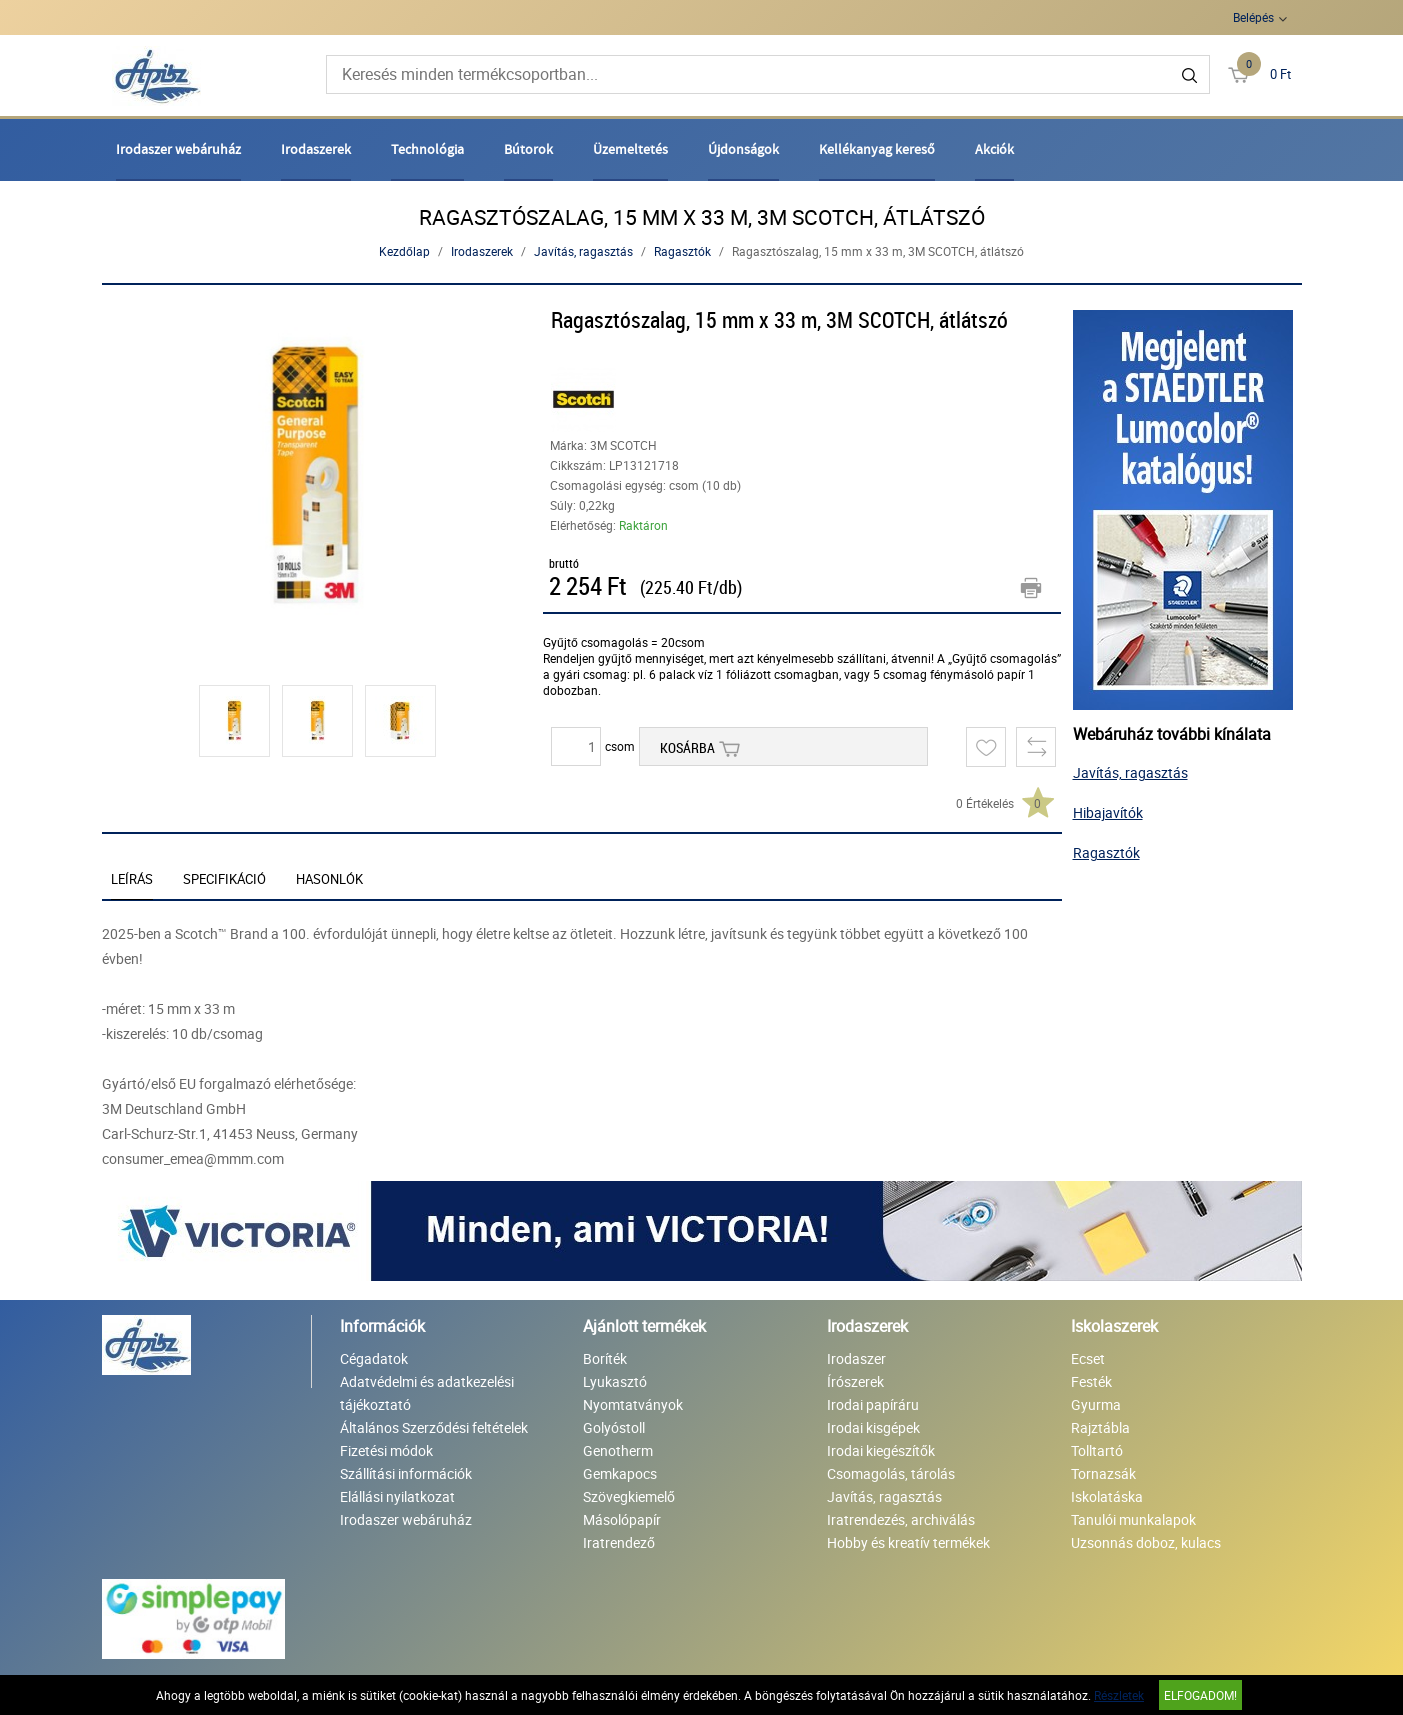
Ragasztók (682, 251)
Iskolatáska (1107, 1496)
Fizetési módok (386, 1450)
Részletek (1119, 1695)
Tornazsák (1103, 1473)
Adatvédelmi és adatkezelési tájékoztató (427, 1393)
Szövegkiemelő (629, 1496)
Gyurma (1096, 1404)
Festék (1091, 1381)
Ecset (1088, 1358)
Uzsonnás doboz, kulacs (1146, 1542)
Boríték (605, 1358)
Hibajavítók (1108, 812)
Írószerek (855, 1381)
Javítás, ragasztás (583, 251)
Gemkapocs (620, 1473)
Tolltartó (1097, 1450)
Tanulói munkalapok (1133, 1519)
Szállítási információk (406, 1473)
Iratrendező (619, 1542)
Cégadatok (374, 1358)
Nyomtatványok (633, 1404)
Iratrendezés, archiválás (901, 1519)
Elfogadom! (1200, 1695)
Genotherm (618, 1450)
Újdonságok (743, 149)
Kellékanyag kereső (877, 149)
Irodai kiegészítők (881, 1450)
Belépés (1253, 17)
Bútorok (528, 149)
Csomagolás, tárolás (891, 1473)
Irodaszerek (316, 149)
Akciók (994, 149)
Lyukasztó (615, 1381)
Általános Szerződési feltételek (434, 1427)
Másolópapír (622, 1519)
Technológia (427, 149)
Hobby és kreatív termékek (908, 1542)
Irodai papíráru (873, 1404)
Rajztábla (1100, 1427)
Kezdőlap (404, 251)
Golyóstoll (614, 1427)
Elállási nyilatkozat (397, 1496)
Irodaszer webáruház (178, 149)
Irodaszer (856, 1358)
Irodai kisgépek (873, 1427)
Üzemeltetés (630, 149)
